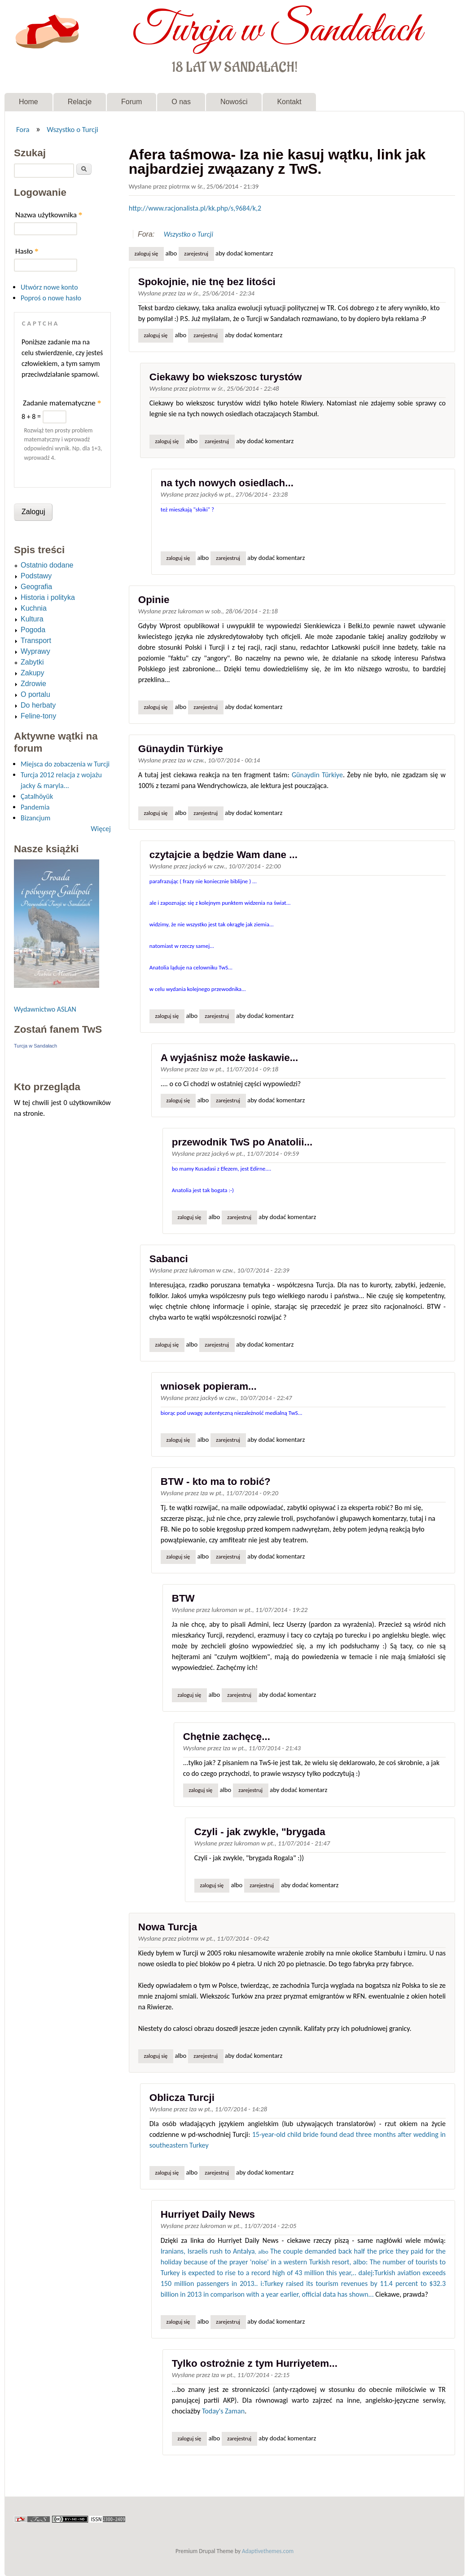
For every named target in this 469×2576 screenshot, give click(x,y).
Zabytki (32, 662)
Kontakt (289, 102)
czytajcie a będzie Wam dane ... (223, 854)
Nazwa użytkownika (48, 215)
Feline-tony (38, 716)
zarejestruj (196, 253)
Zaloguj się (146, 253)
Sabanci (168, 1258)
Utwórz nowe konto (49, 287)
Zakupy (32, 673)
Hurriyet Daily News (208, 2214)
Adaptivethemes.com (268, 2551)
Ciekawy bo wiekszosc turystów (225, 377)
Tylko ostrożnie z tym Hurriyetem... (255, 2363)
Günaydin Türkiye (180, 748)
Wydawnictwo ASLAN (45, 1009)
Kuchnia (34, 608)
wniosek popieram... (209, 1386)
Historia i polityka (48, 597)
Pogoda (33, 630)
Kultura (32, 619)
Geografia (36, 586)
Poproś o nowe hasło (51, 298)
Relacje (80, 102)
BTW (183, 1598)
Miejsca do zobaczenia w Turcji (65, 764)
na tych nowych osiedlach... (227, 483)
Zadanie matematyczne (62, 403)
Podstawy (36, 576)
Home (28, 102)
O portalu (35, 694)
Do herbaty (38, 705)
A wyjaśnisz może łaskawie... (229, 1057)
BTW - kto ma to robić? (216, 1481)
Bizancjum (35, 818)
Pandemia (35, 807)
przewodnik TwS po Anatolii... (242, 1142)
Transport (36, 640)
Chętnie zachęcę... (226, 1736)
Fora (23, 129)
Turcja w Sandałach (277, 30)
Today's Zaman (223, 2411)
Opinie (154, 599)
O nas (181, 102)
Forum (131, 102)
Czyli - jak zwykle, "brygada (259, 1831)
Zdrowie (33, 683)
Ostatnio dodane (47, 565)
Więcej (100, 828)
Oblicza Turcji (182, 2097)
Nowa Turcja (167, 1927)
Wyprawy (35, 651)
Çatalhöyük (37, 796)
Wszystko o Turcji (72, 129)
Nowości (233, 102)
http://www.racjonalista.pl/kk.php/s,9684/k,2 (195, 208)
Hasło (27, 251)
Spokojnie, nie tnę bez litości (207, 281)
